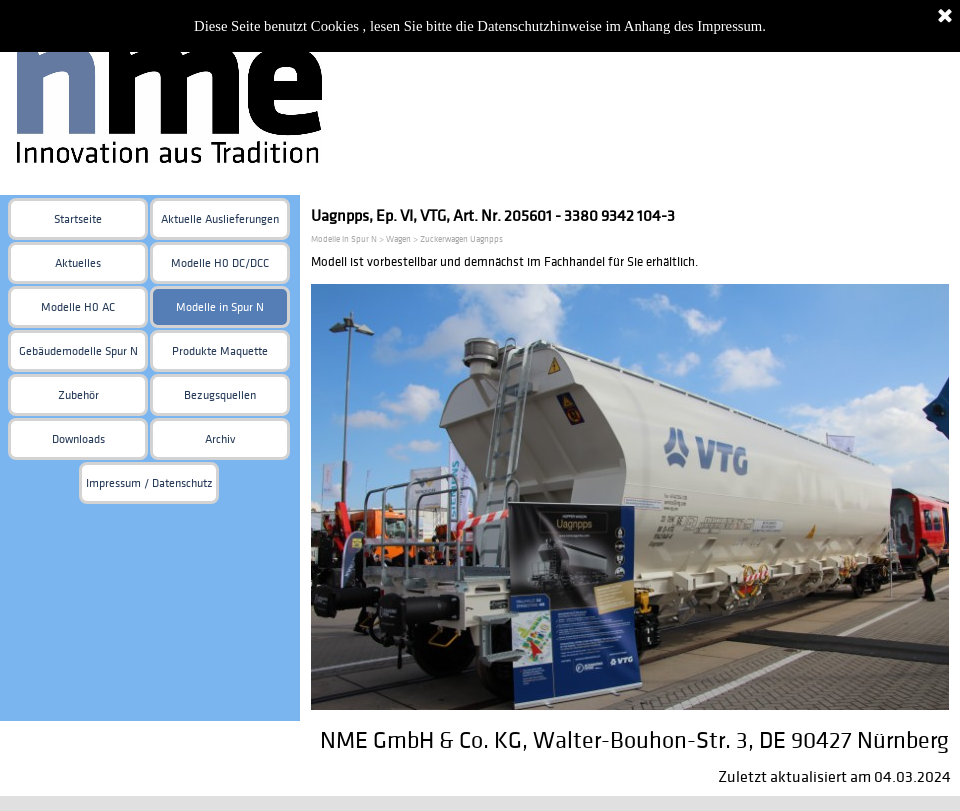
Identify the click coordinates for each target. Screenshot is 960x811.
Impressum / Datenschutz (149, 483)
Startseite (78, 219)
